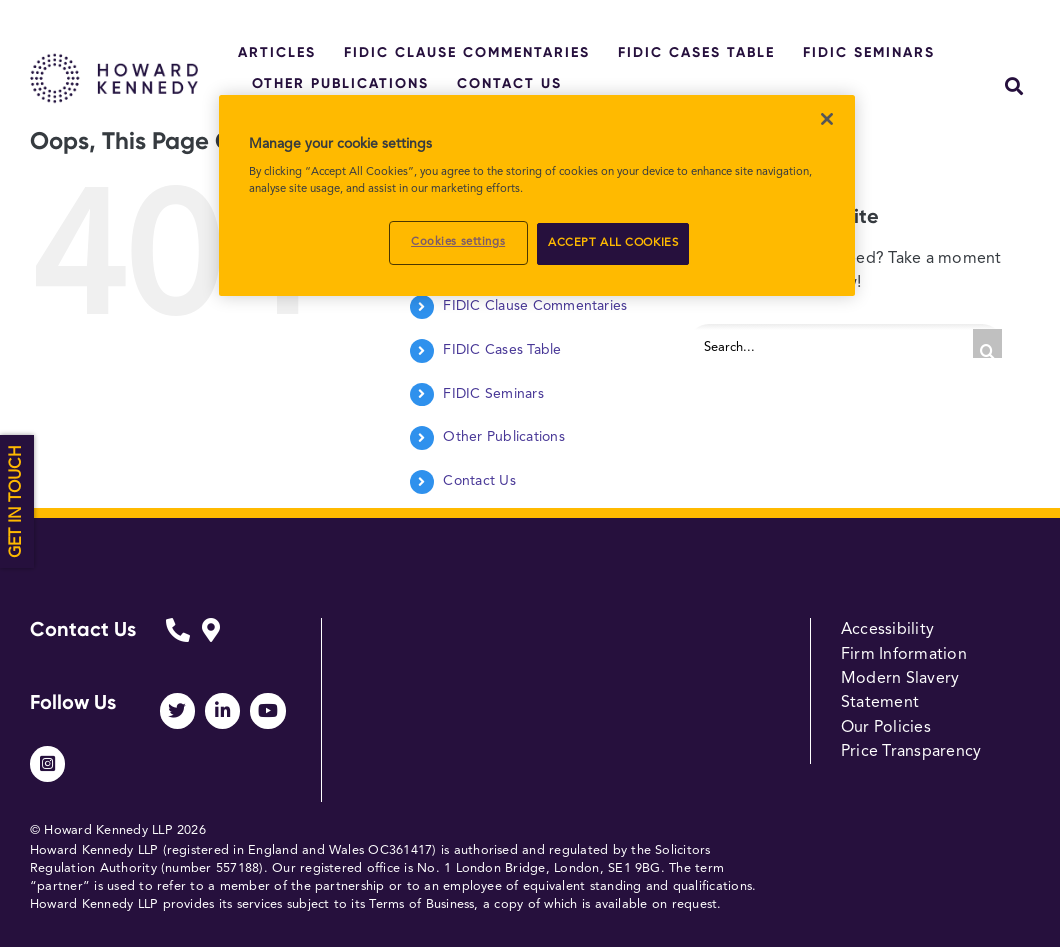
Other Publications (503, 437)
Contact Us (479, 481)
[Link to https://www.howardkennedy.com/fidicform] (178, 644)
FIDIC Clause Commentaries (535, 306)
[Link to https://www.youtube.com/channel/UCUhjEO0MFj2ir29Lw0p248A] (267, 710)
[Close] (827, 119)
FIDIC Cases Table (502, 350)
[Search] (987, 343)
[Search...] (845, 344)
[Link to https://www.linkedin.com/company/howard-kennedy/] (222, 710)
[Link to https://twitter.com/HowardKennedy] (177, 710)
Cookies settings (458, 242)
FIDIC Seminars (493, 394)
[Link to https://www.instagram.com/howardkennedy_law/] (47, 763)
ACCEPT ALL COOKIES (613, 243)
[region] (537, 196)
